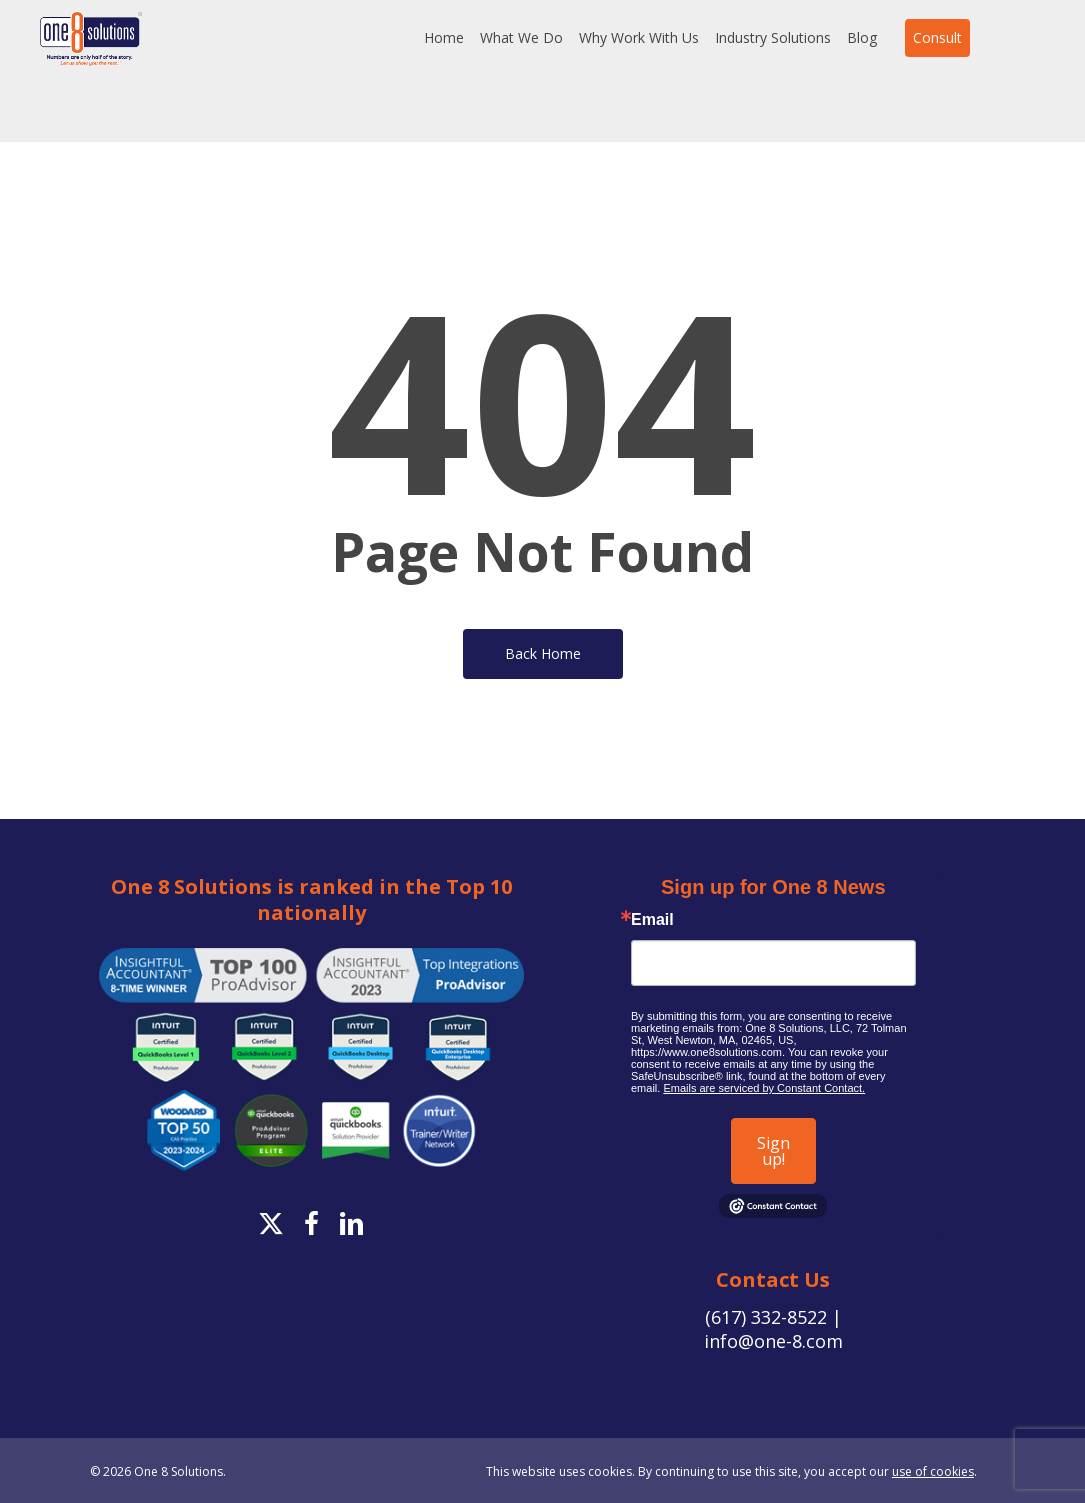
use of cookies (933, 1471)
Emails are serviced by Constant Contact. (764, 1088)
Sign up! (773, 1151)
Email (652, 920)
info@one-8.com (773, 1341)
